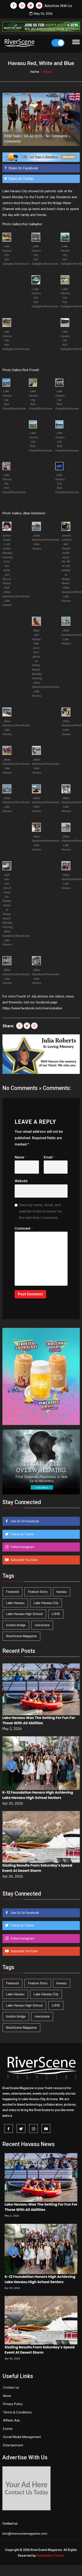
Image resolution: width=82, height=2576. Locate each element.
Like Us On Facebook (24, 1521)
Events (8, 2429)
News (7, 2396)
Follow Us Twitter (22, 1534)
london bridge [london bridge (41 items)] (16, 1625)
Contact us (11, 2387)
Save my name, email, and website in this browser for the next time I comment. (40, 1211)
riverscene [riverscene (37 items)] (42, 1625)
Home (34, 72)
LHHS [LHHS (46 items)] (56, 1614)
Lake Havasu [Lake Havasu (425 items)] (15, 1603)
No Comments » (57, 136)
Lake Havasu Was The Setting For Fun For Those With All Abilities (38, 1720)
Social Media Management (22, 2437)
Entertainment (13, 2445)
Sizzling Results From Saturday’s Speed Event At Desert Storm (37, 1868)
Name (20, 1157)
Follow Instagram (22, 1547)
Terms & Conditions (17, 2412)
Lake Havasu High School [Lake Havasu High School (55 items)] (24, 1614)
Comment (24, 1228)
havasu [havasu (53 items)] (61, 1592)
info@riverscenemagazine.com (24, 2534)
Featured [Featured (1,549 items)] (12, 1592)
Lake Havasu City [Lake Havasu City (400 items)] (46, 1603)
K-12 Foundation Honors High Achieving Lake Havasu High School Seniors (37, 1795)
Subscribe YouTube (24, 1560)
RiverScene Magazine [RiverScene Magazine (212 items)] (21, 1636)
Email (49, 1157)
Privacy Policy (13, 2404)
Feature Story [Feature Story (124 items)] (37, 1592)
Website (21, 1181)
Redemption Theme (50, 2555)
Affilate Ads (11, 2420)
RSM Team (12, 136)
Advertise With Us (58, 6)
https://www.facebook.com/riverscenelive (32, 1008)
